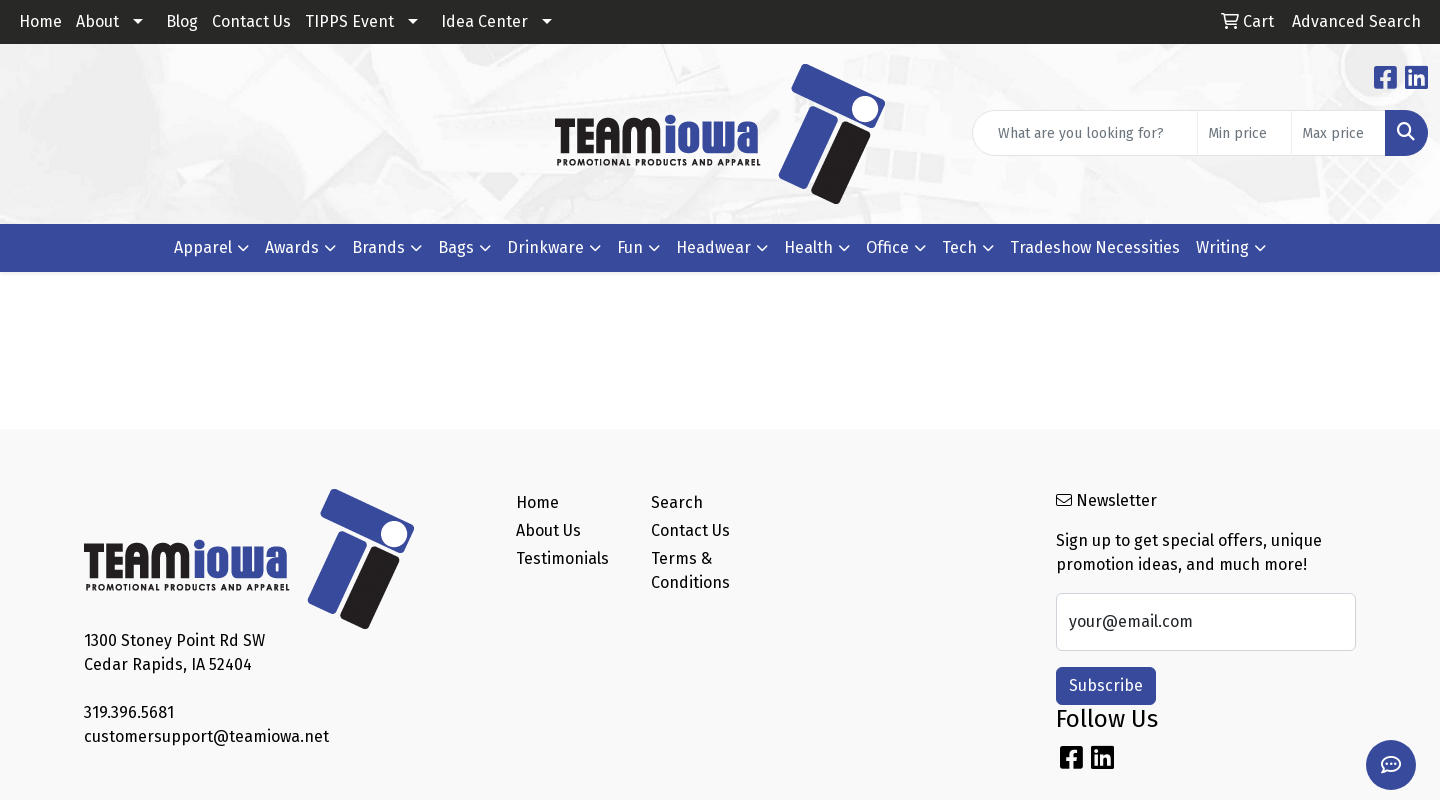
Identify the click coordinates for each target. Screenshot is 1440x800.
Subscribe (1106, 685)
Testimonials (562, 558)
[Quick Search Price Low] (1244, 133)
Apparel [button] (203, 247)
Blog (182, 21)
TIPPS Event (349, 21)
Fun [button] (630, 247)
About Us (548, 530)
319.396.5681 (129, 712)
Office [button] (887, 247)
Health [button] (808, 247)
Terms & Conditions (690, 570)
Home (40, 21)
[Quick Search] (1085, 133)
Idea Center (484, 21)
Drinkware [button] (545, 247)
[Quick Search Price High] (1338, 133)
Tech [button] (959, 247)
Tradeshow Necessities (1095, 247)
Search (677, 502)
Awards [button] (292, 247)
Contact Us (251, 21)
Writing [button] (1222, 247)
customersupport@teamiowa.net (206, 736)
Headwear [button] (713, 247)
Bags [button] (456, 247)
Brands (378, 247)
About (97, 21)
